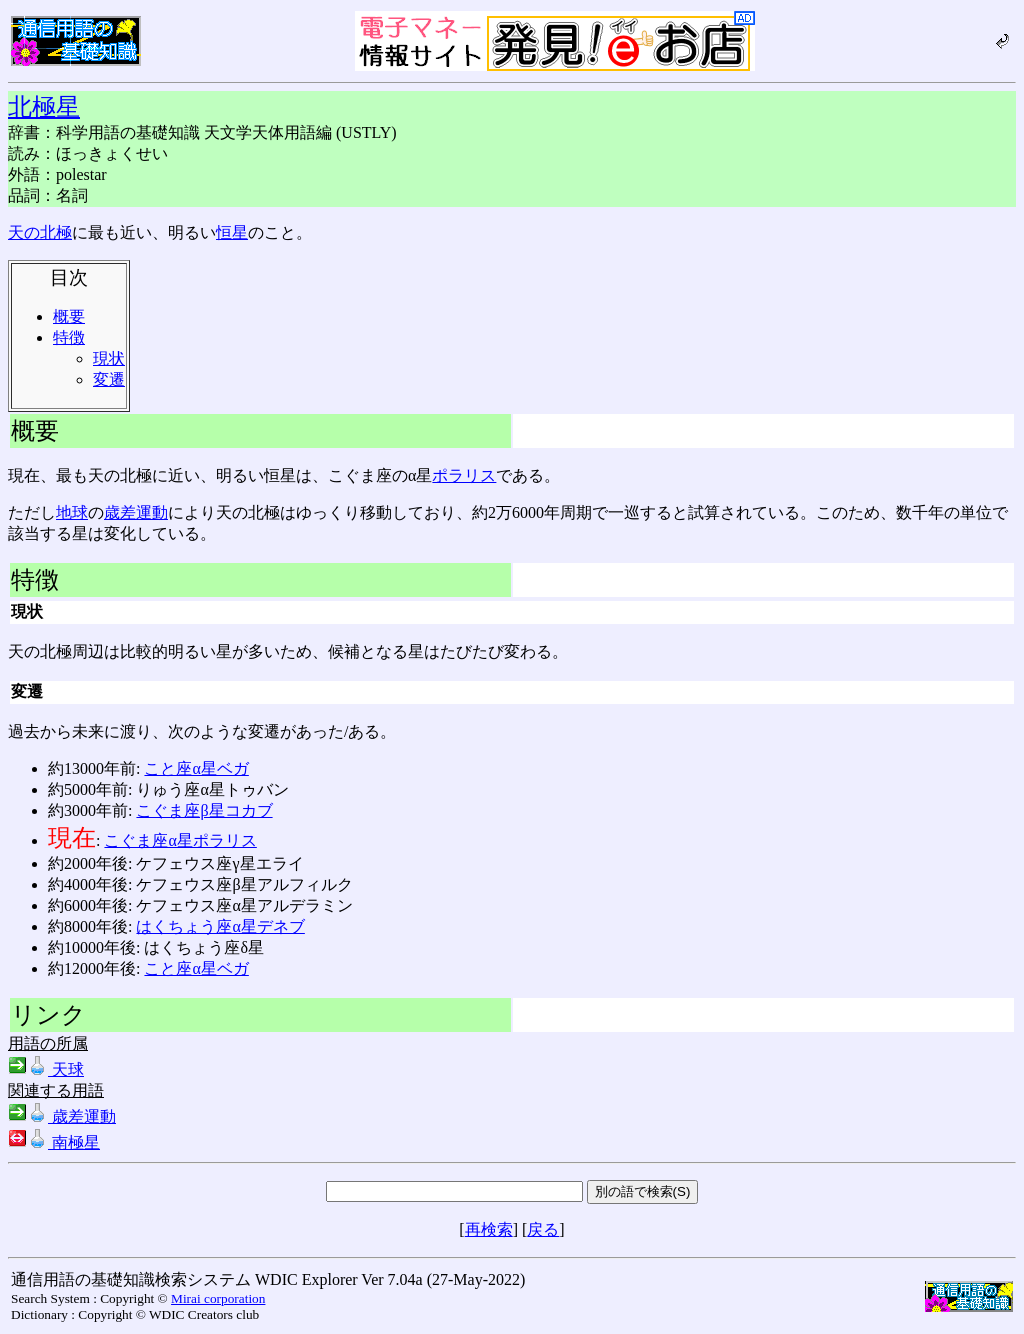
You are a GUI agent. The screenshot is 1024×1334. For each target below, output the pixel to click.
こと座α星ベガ (196, 768)
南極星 (54, 1142)
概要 (69, 316)
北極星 (44, 107)
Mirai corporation (218, 1298)
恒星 (232, 232)
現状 (109, 358)
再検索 (489, 1229)
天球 (46, 1069)
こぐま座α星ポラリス (180, 840)
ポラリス (464, 475)
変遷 (109, 379)
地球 (72, 512)
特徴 (69, 337)
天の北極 (40, 232)
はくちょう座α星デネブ (220, 926)
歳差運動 (136, 512)
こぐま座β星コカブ (204, 810)
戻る (543, 1229)
